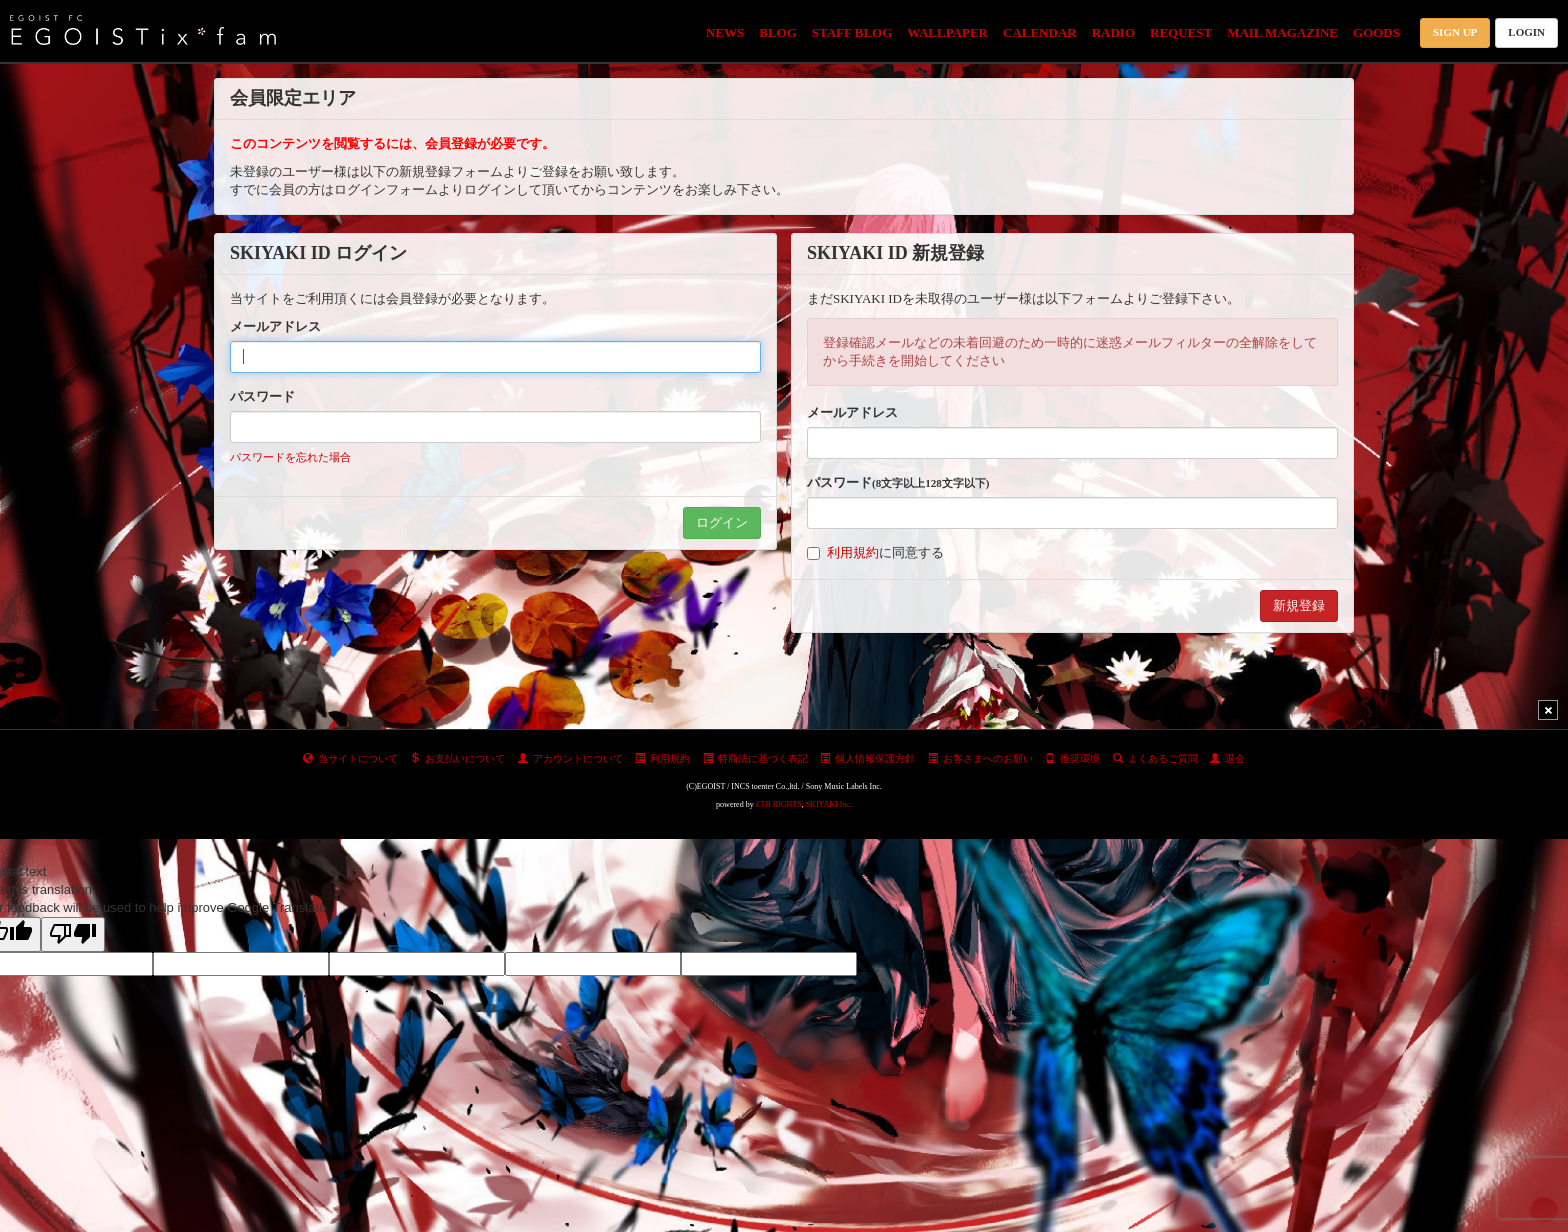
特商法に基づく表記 (755, 758)
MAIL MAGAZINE (1282, 32)
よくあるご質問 (1155, 758)
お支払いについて (457, 758)
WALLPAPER (947, 32)
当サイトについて (350, 758)
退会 (1227, 758)
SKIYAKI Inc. (829, 804)
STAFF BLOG (852, 32)
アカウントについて (570, 758)
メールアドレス (275, 326)
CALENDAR (1040, 32)
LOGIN (1526, 32)
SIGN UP (1455, 32)
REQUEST (1181, 32)
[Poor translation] (73, 934)
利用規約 (853, 552)
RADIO (1113, 32)
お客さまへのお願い (980, 758)
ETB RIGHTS (779, 804)
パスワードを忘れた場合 (290, 457)
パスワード (262, 396)
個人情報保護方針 (867, 758)
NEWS (725, 32)
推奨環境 (1072, 758)
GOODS (1376, 32)
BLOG (778, 32)
